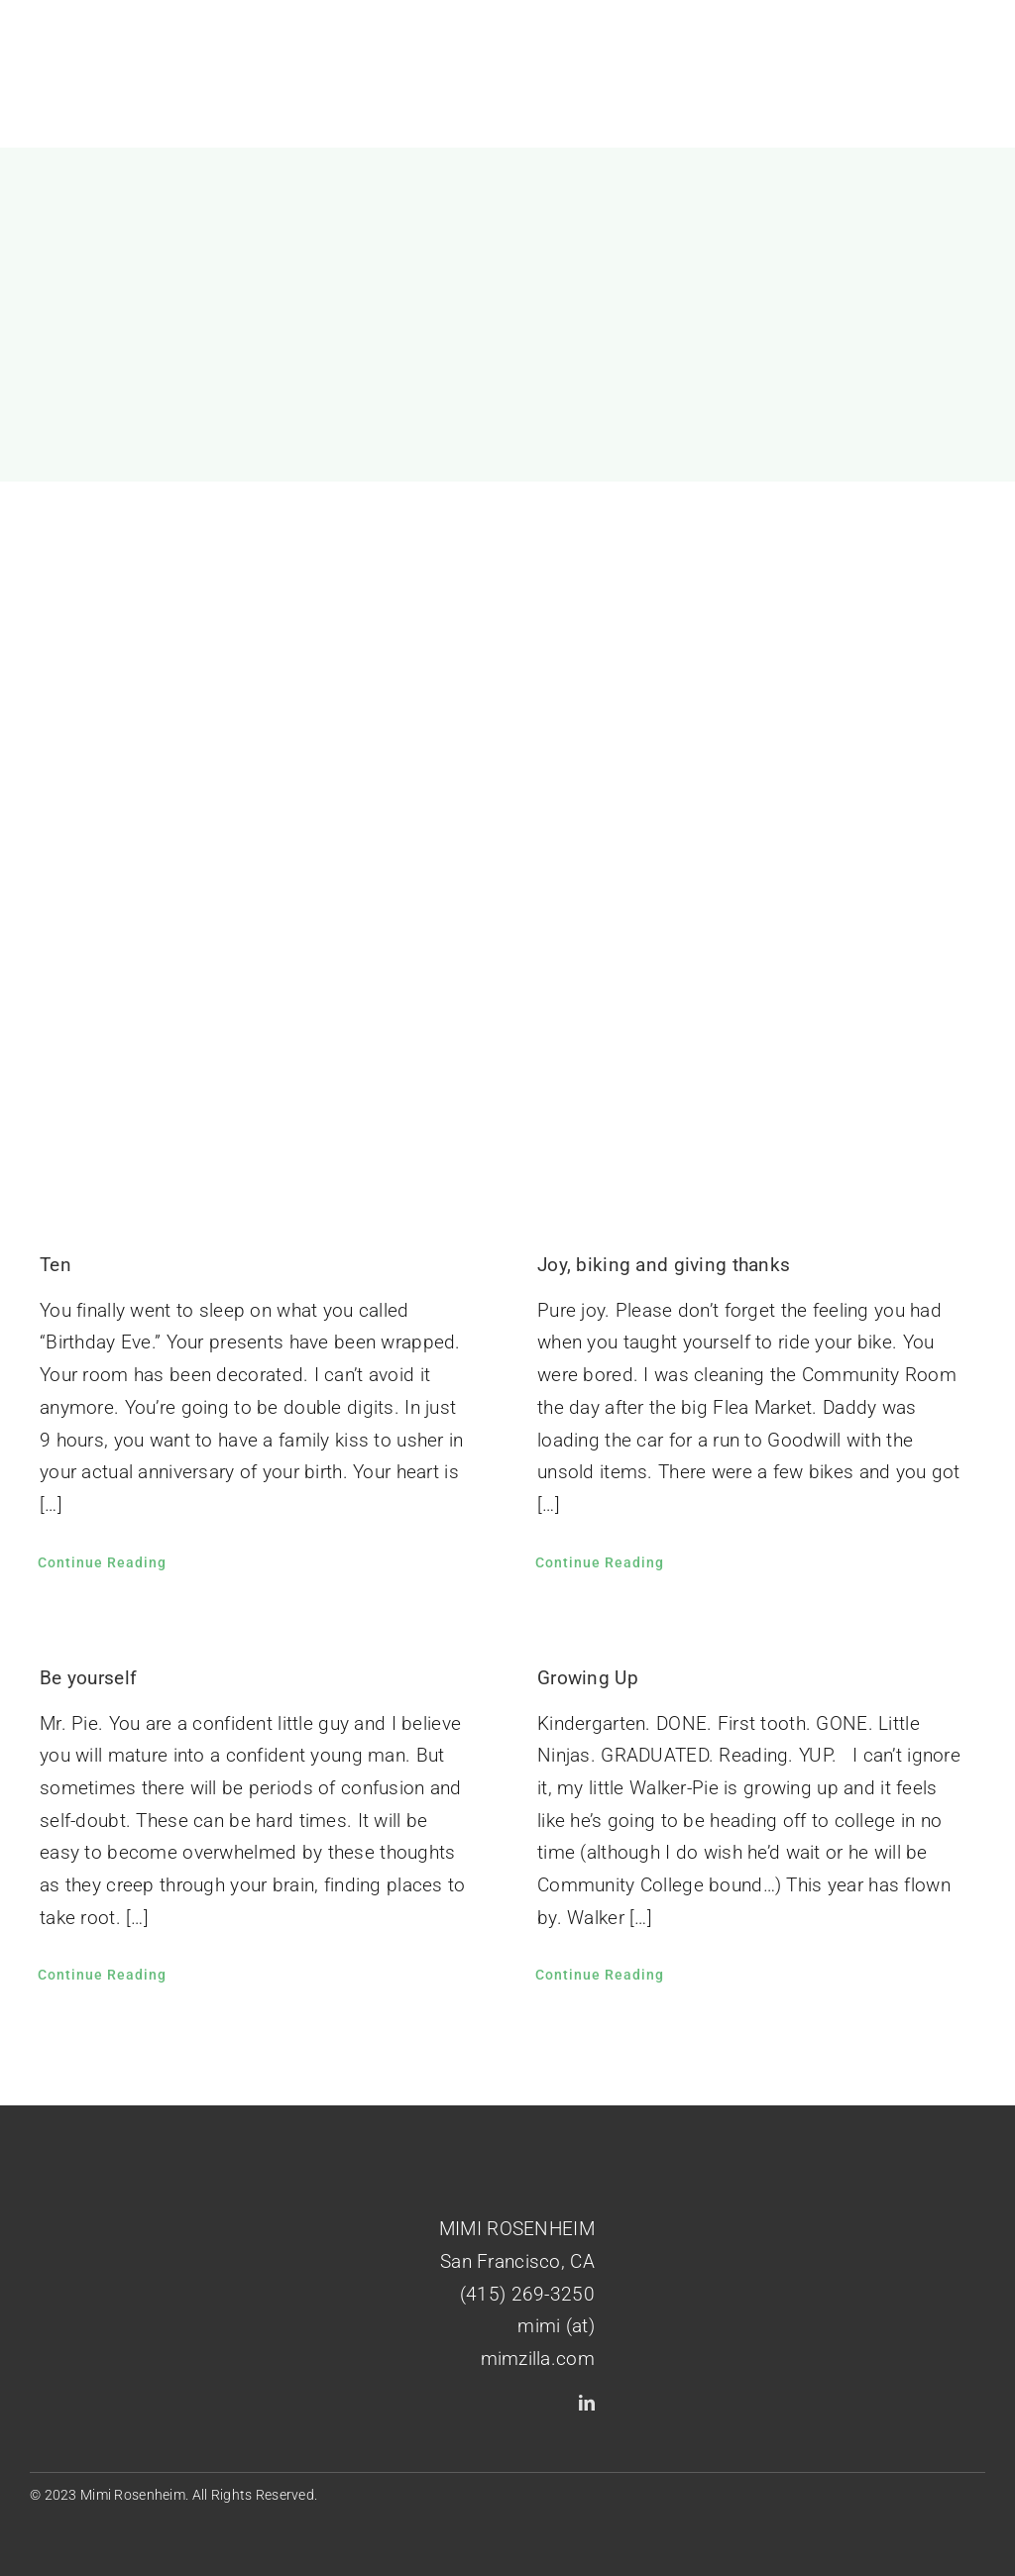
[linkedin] (587, 2403)
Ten (55, 1264)
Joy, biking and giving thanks (663, 1264)
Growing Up (587, 1677)
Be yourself (88, 1677)
